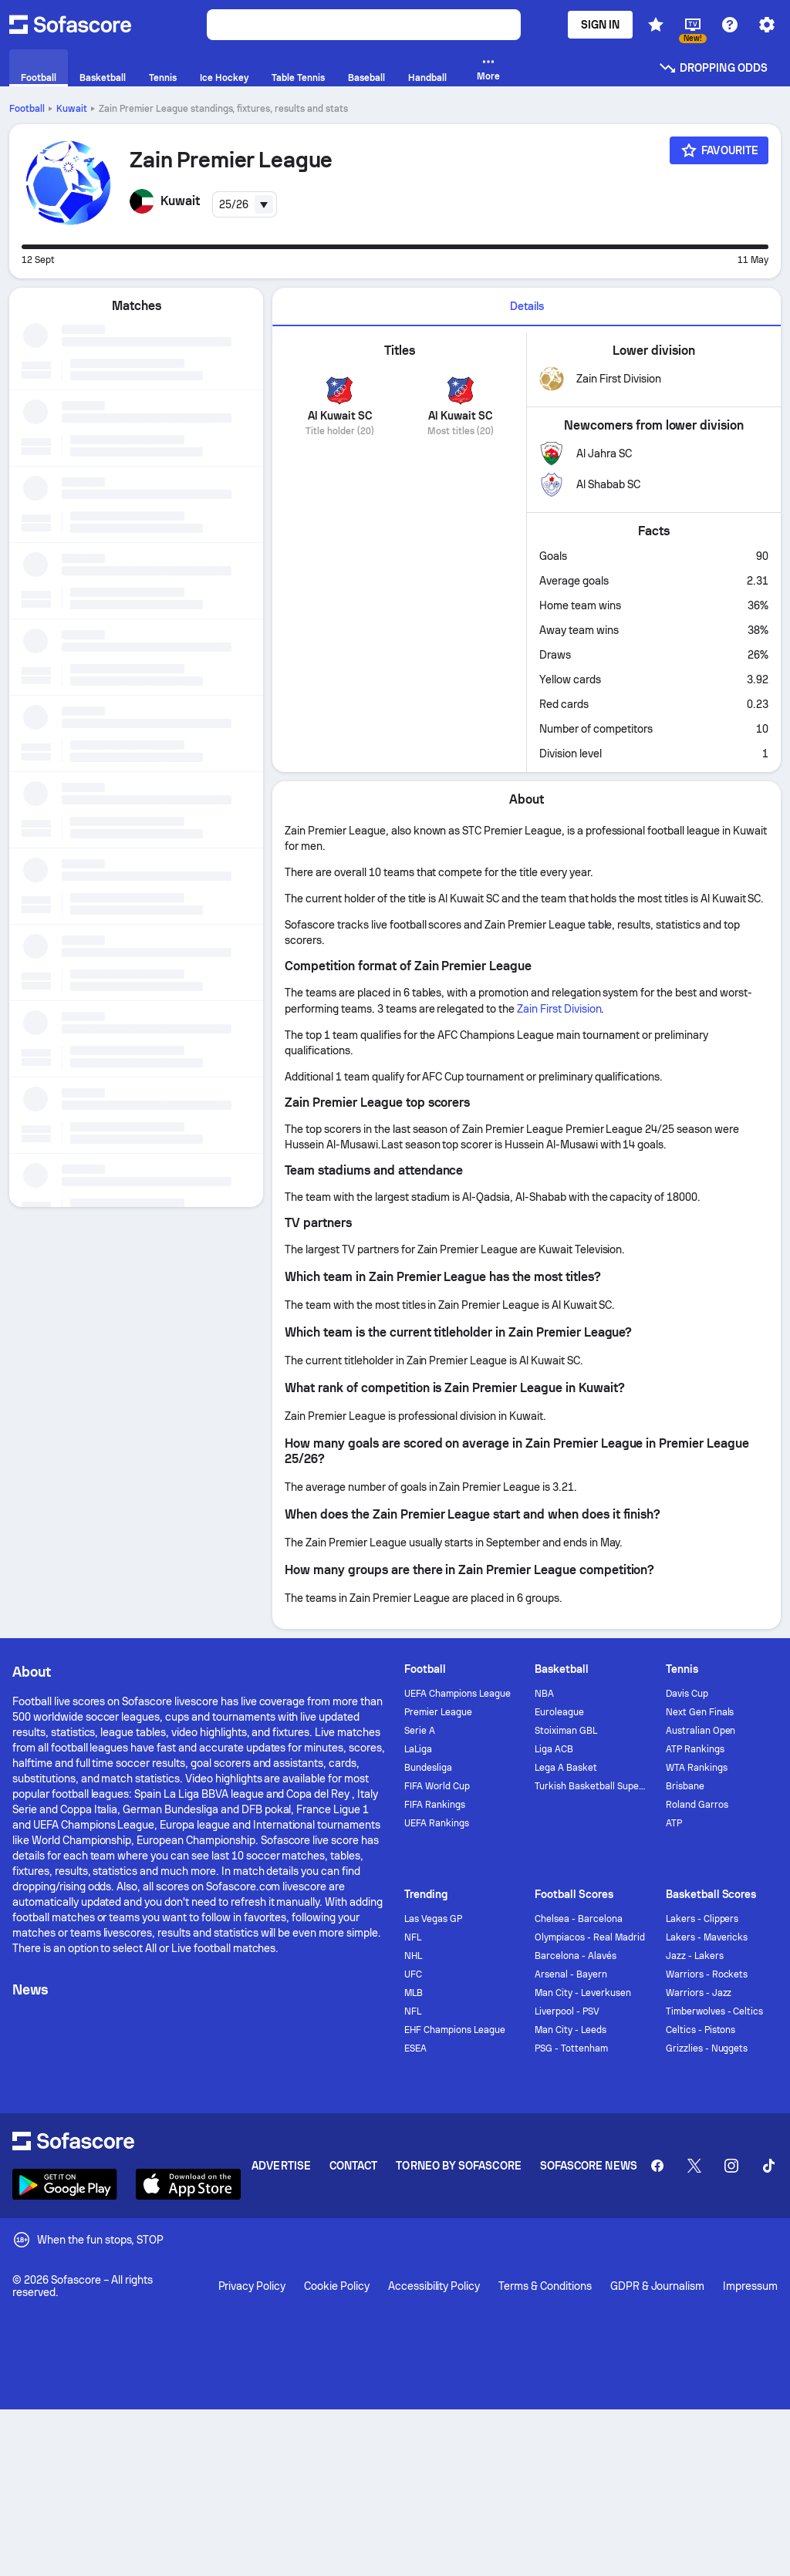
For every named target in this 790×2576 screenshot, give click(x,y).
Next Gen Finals (700, 1712)
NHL (413, 1956)
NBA (544, 1693)
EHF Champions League (454, 2030)
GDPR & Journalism (657, 2286)
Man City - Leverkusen (583, 1993)
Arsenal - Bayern (571, 1974)
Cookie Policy (337, 2286)
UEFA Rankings (436, 1823)
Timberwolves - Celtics (714, 2011)
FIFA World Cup (437, 1786)
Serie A (419, 1730)
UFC (413, 1974)
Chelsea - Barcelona (579, 1918)
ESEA (415, 2048)
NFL (412, 1937)
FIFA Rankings (434, 1804)
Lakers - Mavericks (707, 1937)
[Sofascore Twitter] (694, 2165)
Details (527, 306)
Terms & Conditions (545, 2286)
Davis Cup (687, 1693)
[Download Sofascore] (64, 2184)
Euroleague (559, 1712)
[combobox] (244, 204)
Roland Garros (697, 1804)
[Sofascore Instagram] (731, 2165)
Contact (353, 2166)
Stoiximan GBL (566, 1730)
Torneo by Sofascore (458, 2166)
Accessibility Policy (434, 2286)
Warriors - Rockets (707, 1974)
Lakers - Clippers (702, 1918)
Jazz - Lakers (695, 1956)
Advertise (281, 2166)
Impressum (750, 2286)
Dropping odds (713, 68)
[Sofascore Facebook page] (657, 2165)
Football (27, 108)
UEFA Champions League (457, 1693)
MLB (413, 1993)
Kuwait (71, 108)
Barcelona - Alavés (575, 1956)
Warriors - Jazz (699, 1993)
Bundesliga (428, 1767)
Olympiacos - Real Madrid (589, 1937)
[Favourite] (719, 150)
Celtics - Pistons (701, 2030)
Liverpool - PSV (567, 2011)
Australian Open (701, 1730)
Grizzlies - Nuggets (707, 2048)
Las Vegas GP (433, 1918)
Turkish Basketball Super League (591, 1786)
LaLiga (418, 1749)
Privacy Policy (252, 2286)
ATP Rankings (695, 1749)
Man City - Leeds (570, 2030)
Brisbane (685, 1786)
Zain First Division (559, 1009)
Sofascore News (588, 2166)
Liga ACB (554, 1749)
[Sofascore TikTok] (768, 2165)
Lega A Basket (566, 1767)
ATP (674, 1823)
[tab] (526, 307)
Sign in (600, 25)
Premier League (438, 1712)
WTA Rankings (697, 1767)
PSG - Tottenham (571, 2048)
